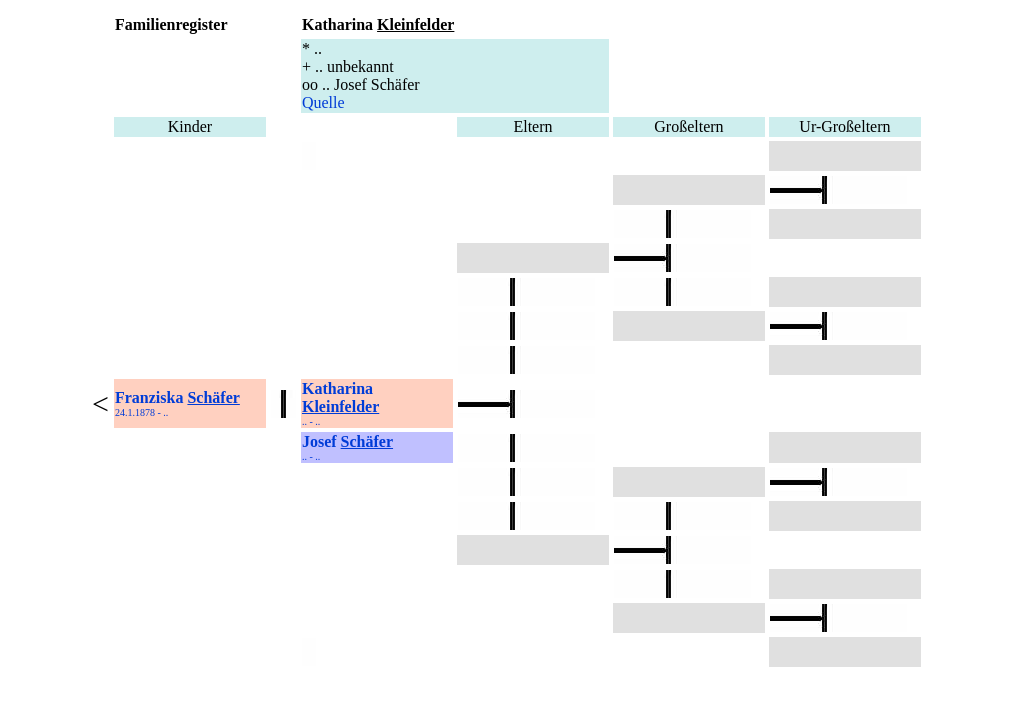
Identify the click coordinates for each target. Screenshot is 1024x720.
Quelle (323, 102)
